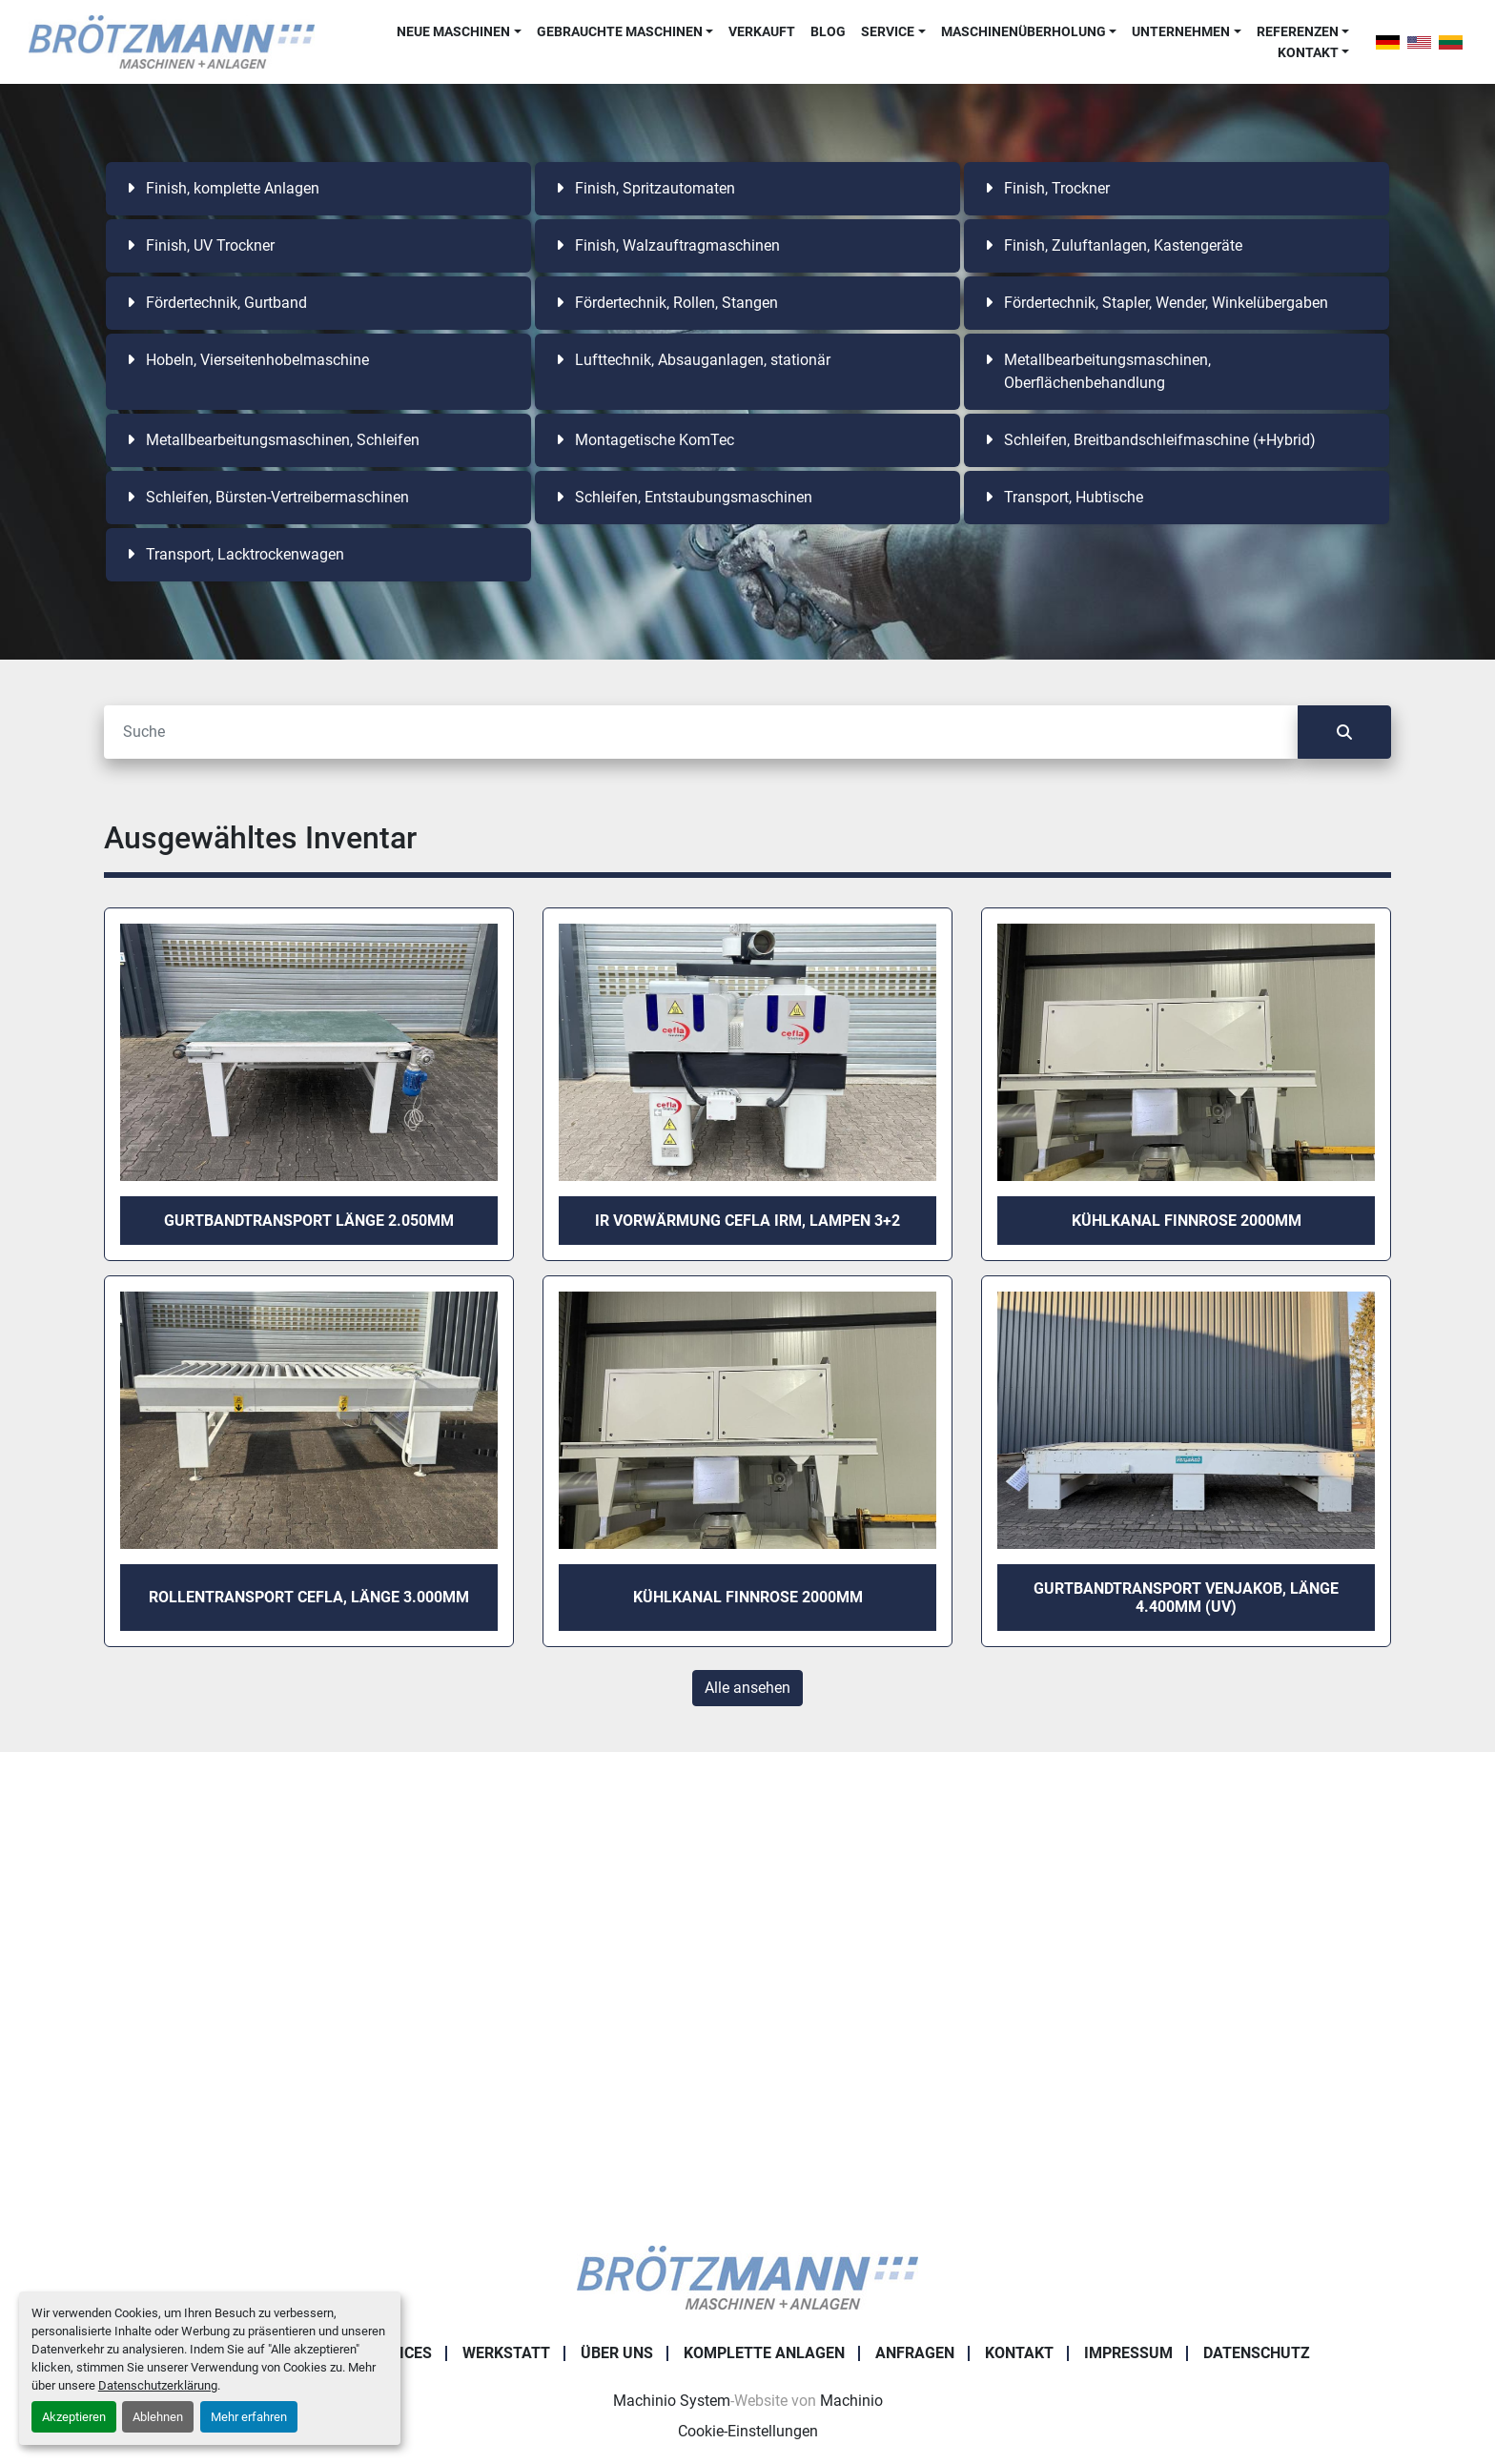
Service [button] (887, 31)
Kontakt (1308, 52)
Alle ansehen (747, 1688)
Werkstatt (506, 2353)
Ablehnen (158, 2417)
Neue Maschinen (453, 31)
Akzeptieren (74, 2417)
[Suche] (701, 732)
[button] (459, 31)
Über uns (617, 2353)
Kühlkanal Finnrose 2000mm (1186, 1221)
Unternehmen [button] (1181, 31)
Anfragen (914, 2353)
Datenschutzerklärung (157, 2385)
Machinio (851, 2401)
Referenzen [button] (1298, 31)
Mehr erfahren (249, 2417)
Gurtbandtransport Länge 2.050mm (309, 1221)
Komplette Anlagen (764, 2353)
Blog (828, 31)
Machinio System (671, 2401)
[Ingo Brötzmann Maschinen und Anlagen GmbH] (747, 2277)
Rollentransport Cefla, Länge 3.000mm (309, 1597)
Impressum (1128, 2353)
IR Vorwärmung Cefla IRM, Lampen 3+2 (747, 1221)
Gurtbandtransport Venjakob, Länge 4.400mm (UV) (1186, 1597)
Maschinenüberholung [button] (1023, 31)
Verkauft (761, 31)
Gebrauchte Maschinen (620, 31)
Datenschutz (1256, 2353)
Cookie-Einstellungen (748, 2431)
